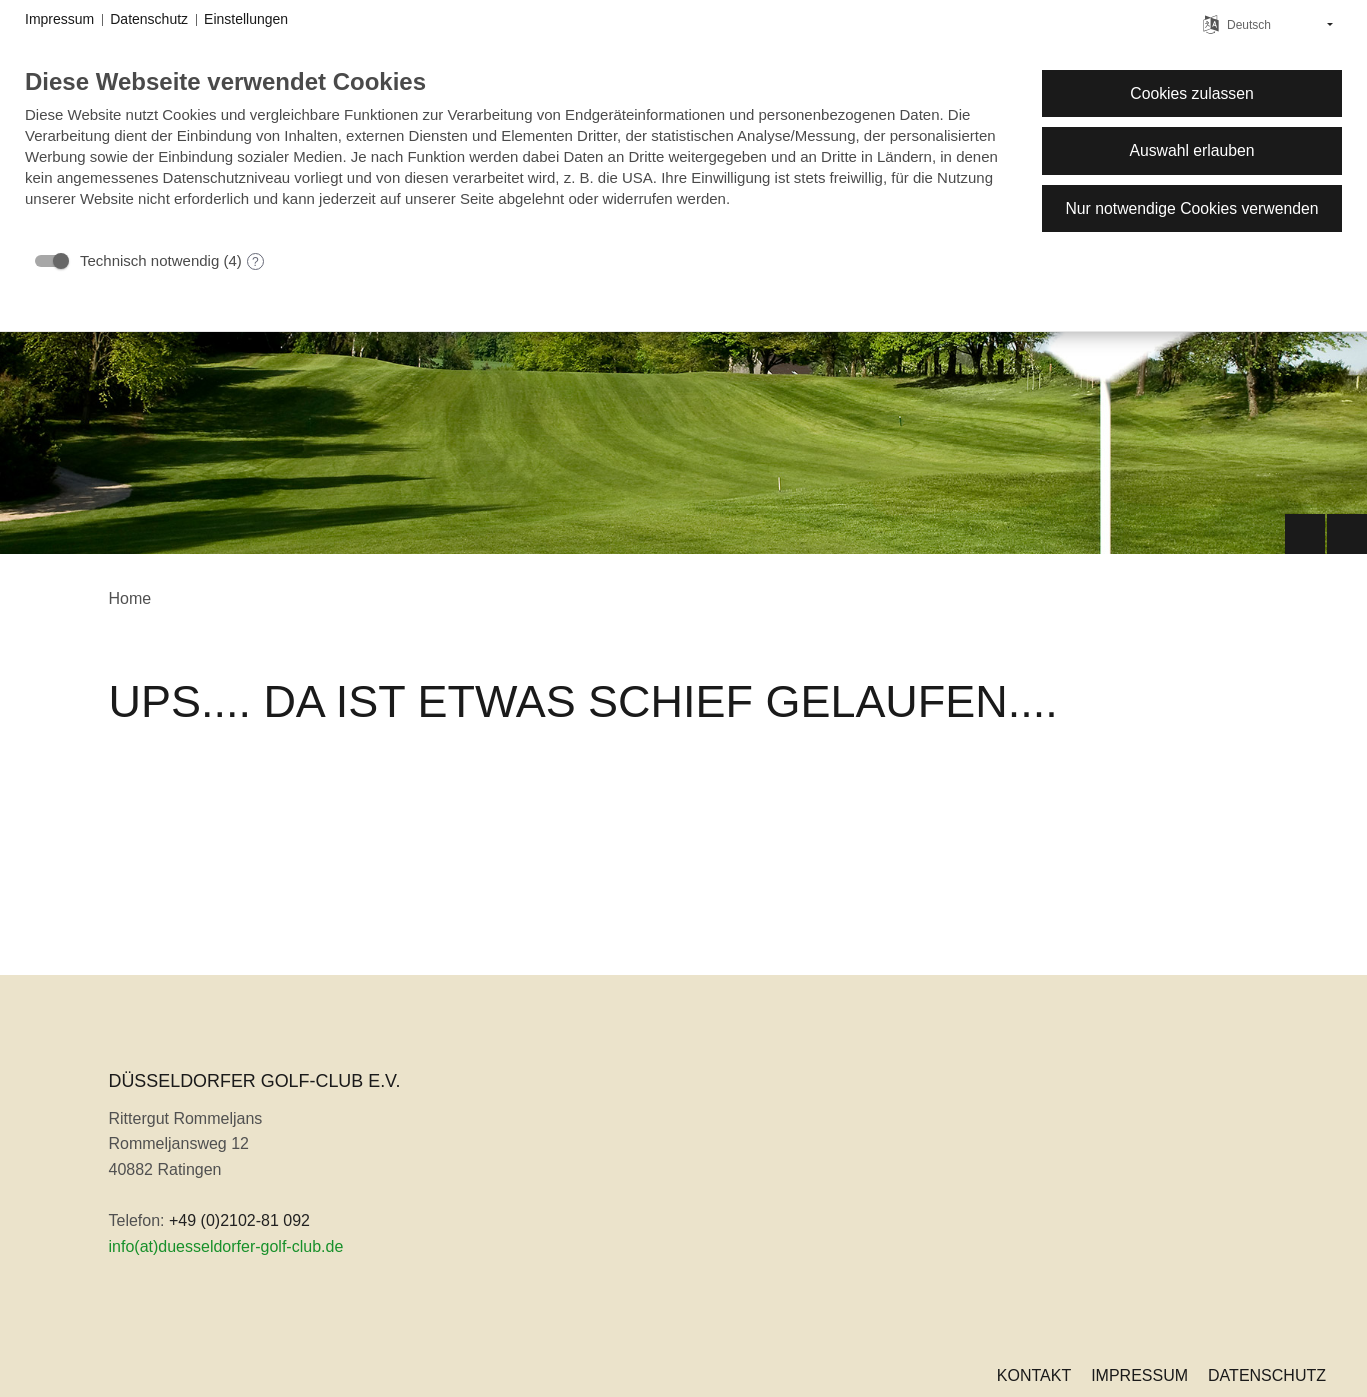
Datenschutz (1267, 1375)
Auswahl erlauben (1191, 150)
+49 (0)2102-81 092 (239, 1220)
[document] (517, 152)
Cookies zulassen (1191, 93)
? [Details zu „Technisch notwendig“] (255, 262)
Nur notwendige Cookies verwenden (1191, 208)
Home (130, 598)
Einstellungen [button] (246, 19)
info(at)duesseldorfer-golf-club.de (226, 1246)
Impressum (1139, 1375)
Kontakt (1034, 1375)
